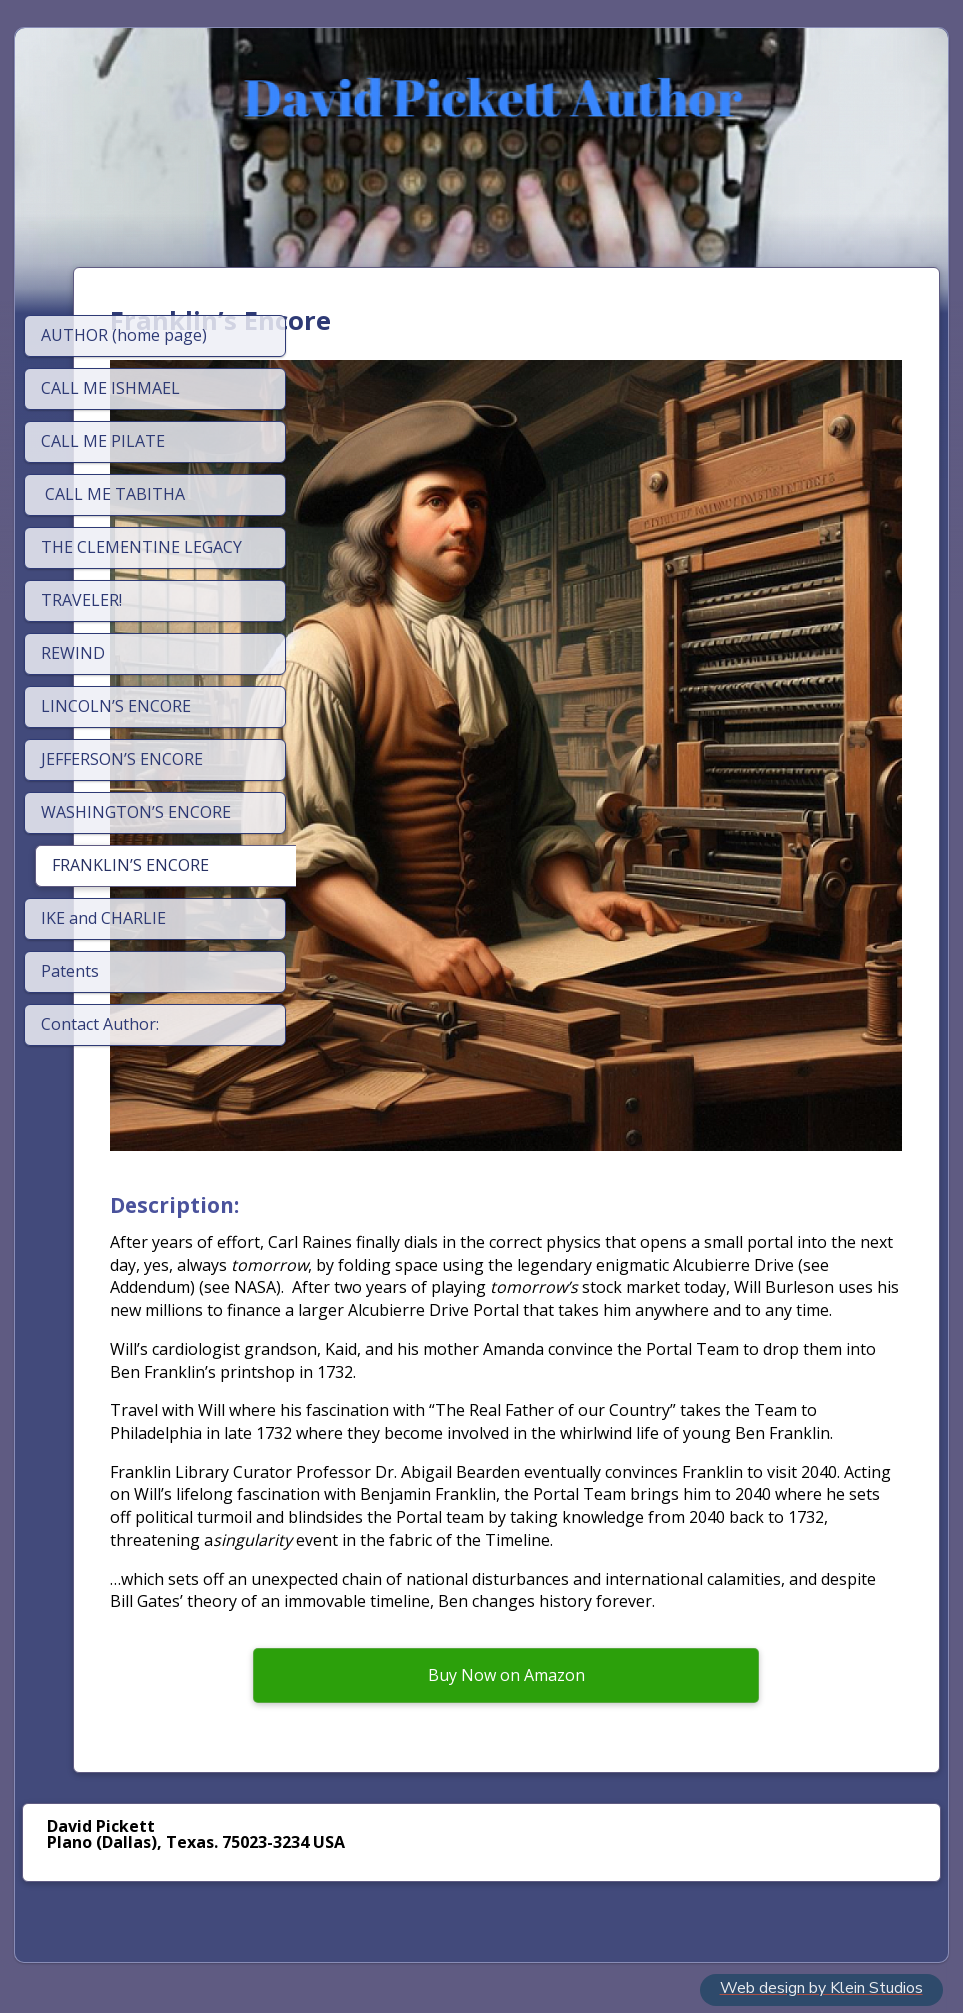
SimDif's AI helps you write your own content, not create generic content (475, 1944)
